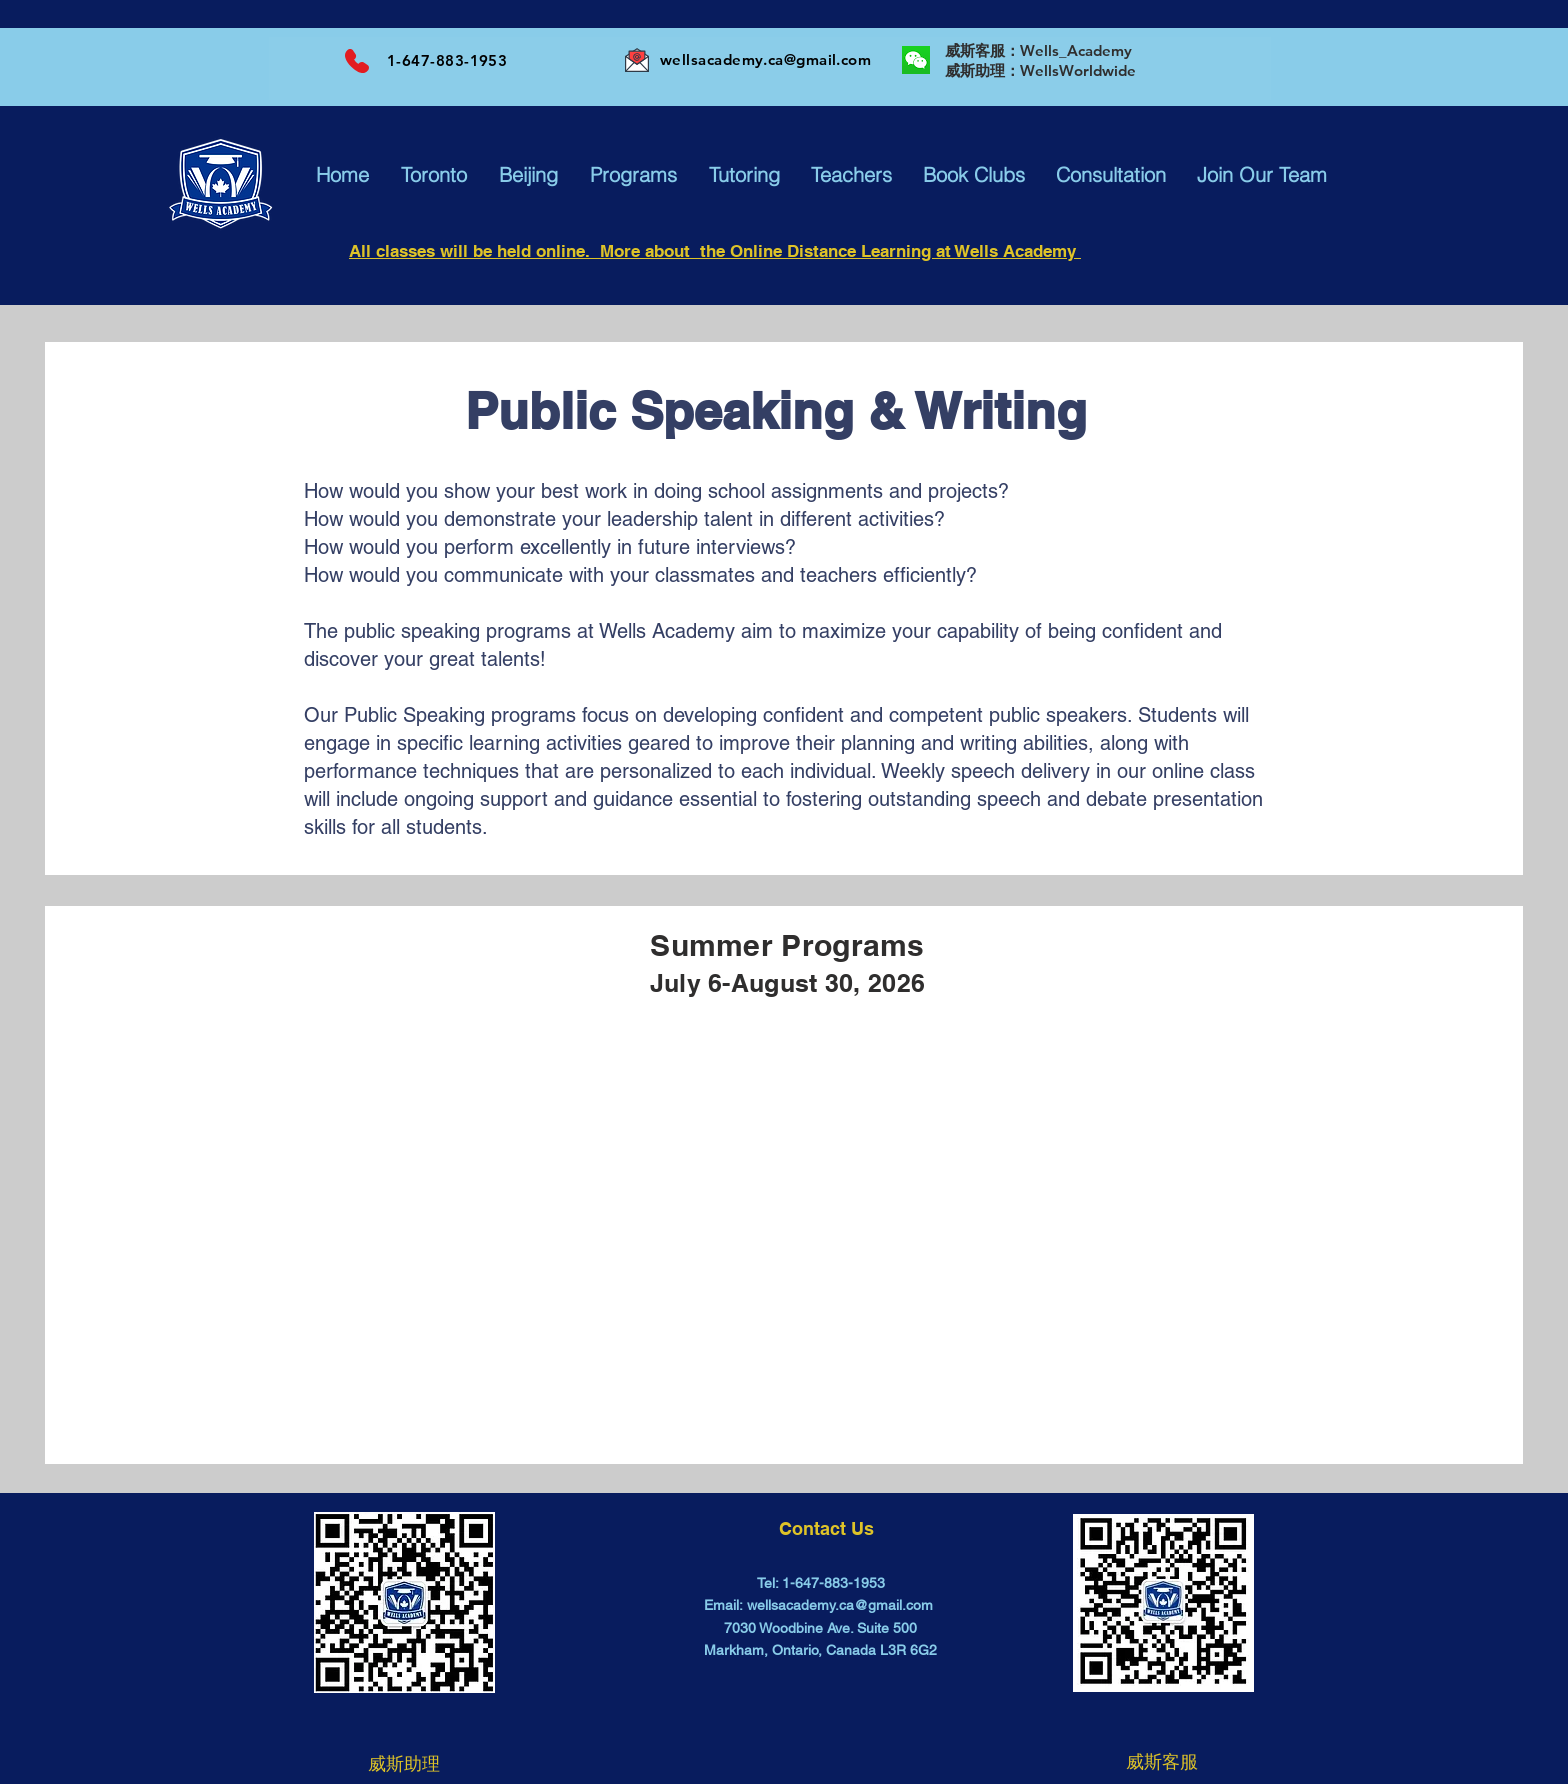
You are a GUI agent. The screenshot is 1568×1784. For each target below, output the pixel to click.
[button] (342, 175)
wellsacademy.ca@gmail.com (765, 59)
